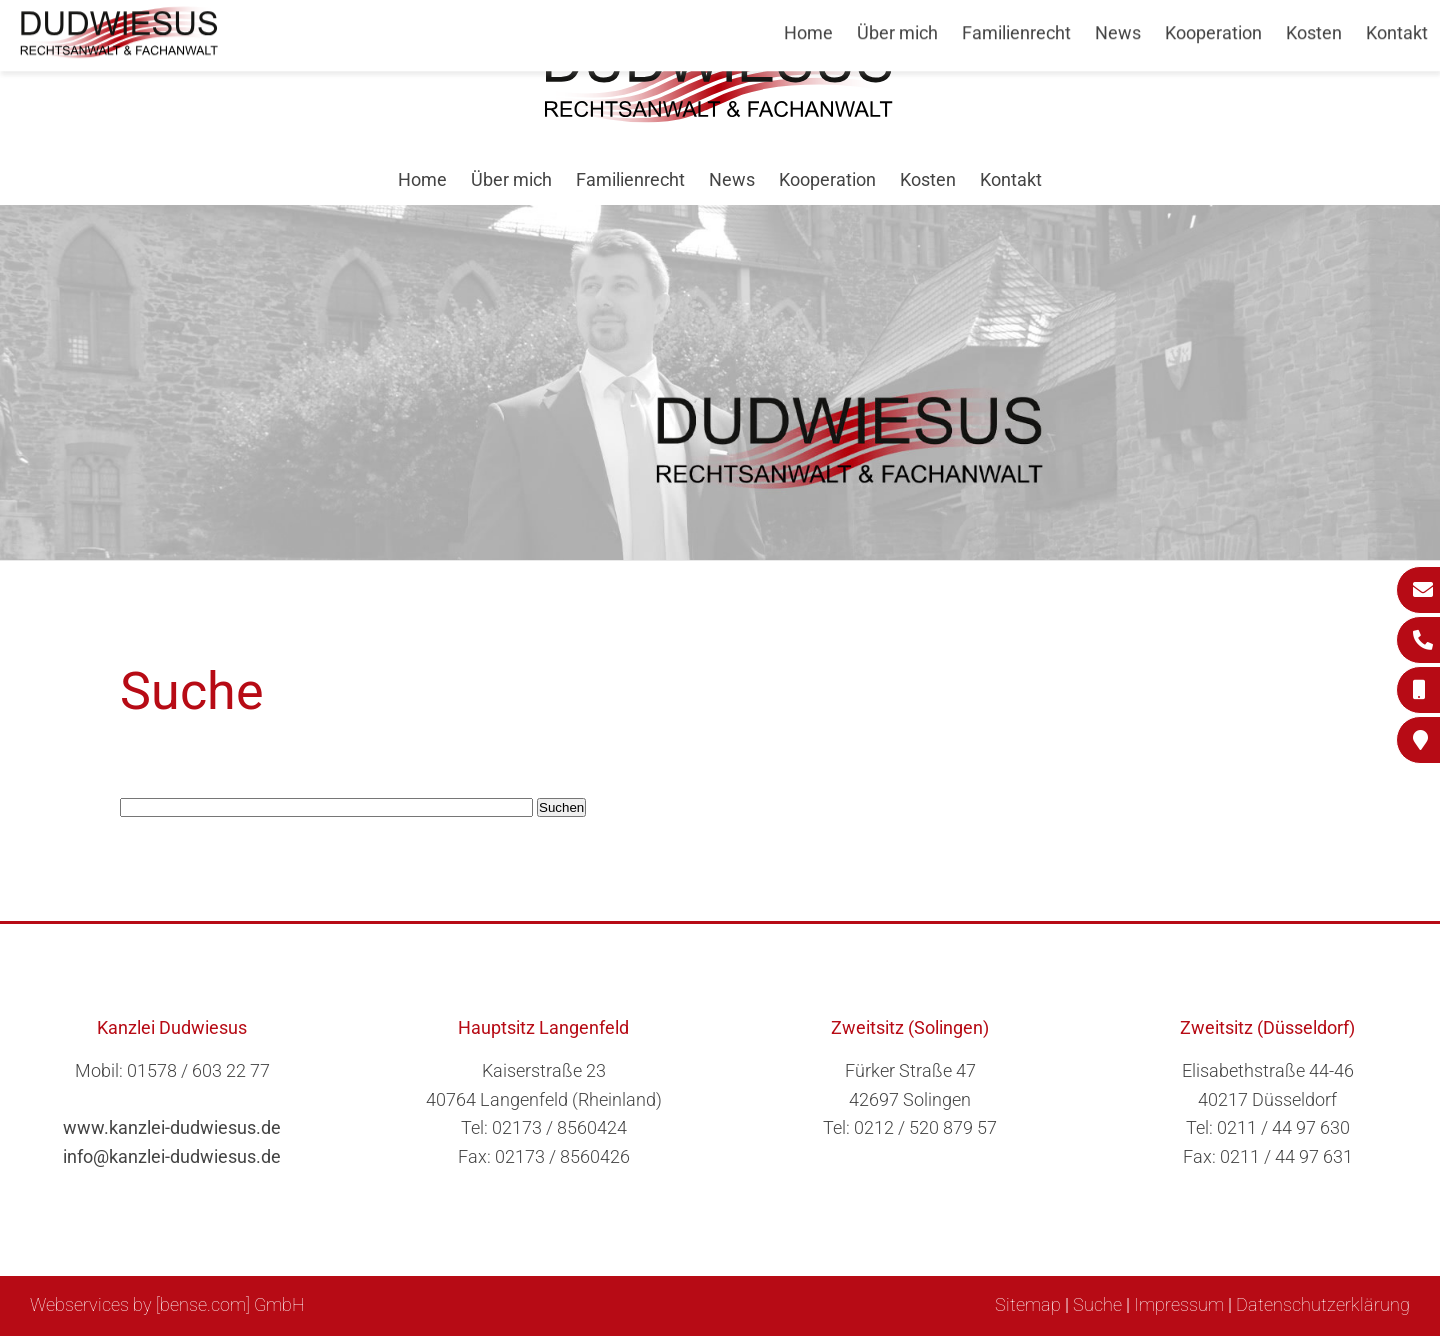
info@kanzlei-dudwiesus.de (172, 1156)
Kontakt (1011, 179)
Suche (1097, 1304)
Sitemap (1028, 1304)
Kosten (928, 179)
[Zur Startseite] (720, 116)
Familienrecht (630, 179)
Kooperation (827, 179)
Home (422, 179)
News (732, 179)
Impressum (1179, 1304)
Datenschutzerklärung (1323, 1304)
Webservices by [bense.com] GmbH (167, 1304)
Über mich (511, 179)
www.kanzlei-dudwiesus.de (172, 1127)
